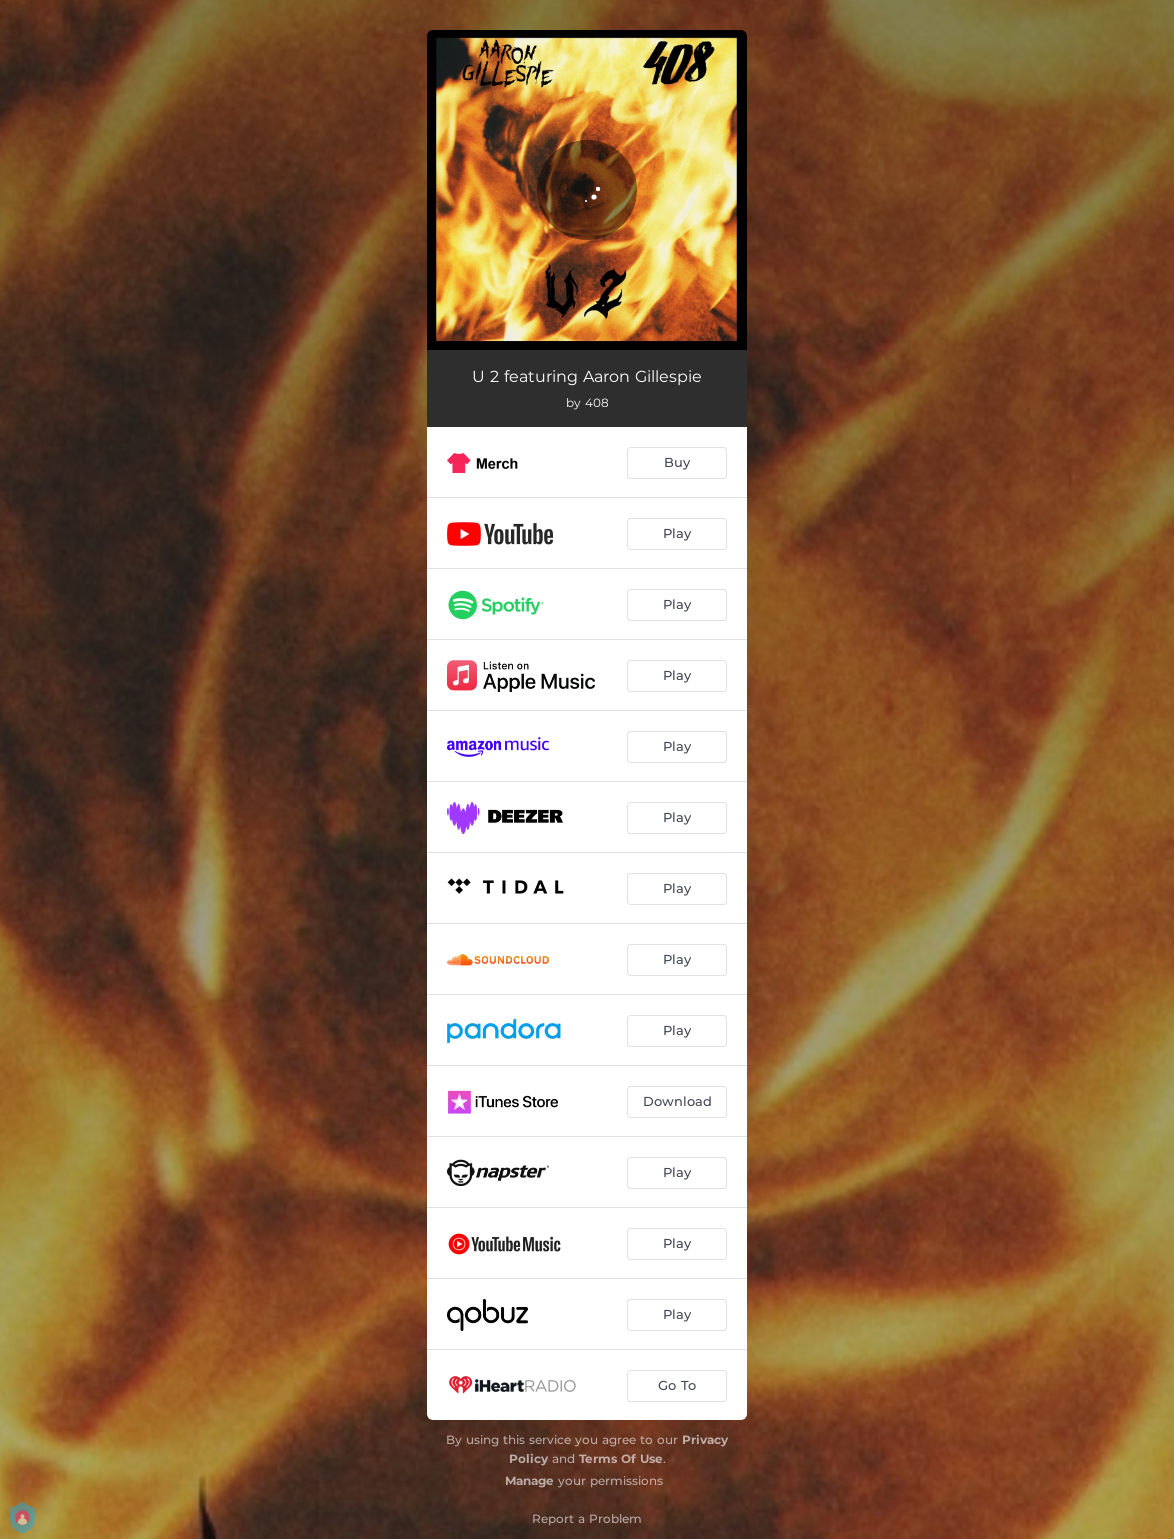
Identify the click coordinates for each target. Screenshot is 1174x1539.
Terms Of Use (621, 1458)
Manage (529, 1480)
